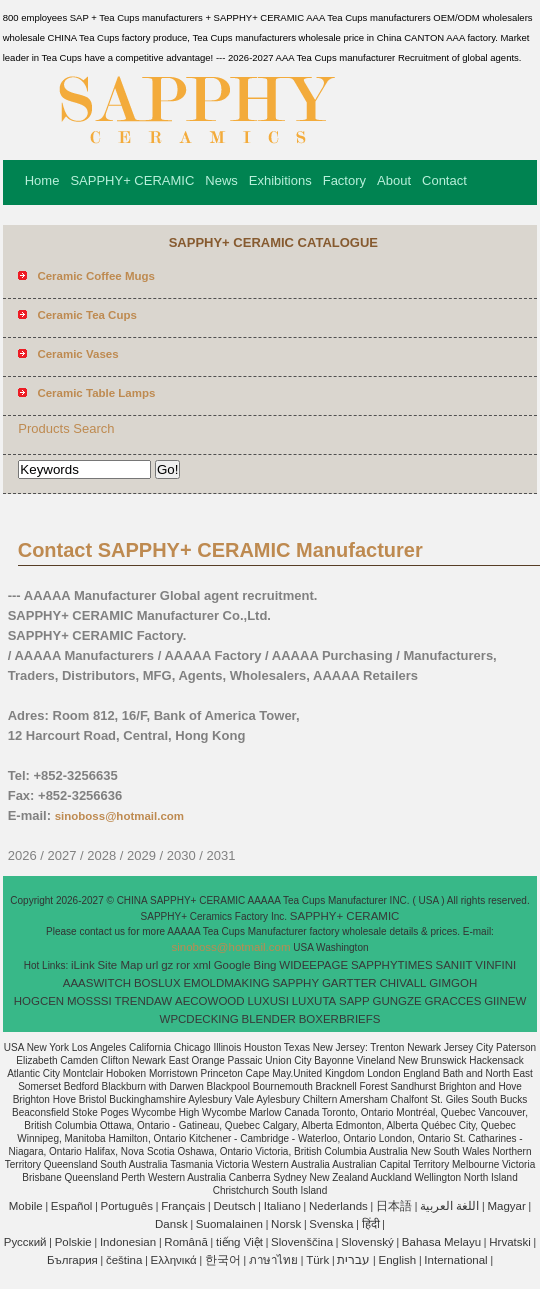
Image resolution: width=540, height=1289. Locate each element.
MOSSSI (89, 1001)
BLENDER (269, 1019)
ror (183, 965)
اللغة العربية (449, 1206)
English (397, 1260)
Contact (444, 180)
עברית (353, 1260)
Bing (265, 965)
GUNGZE (397, 1001)
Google (232, 965)
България (72, 1260)
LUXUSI (268, 1001)
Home (42, 180)
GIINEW (505, 1001)
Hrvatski (510, 1242)
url (152, 965)
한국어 (223, 1260)
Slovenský (367, 1242)
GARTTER (349, 983)
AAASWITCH (97, 983)
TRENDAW (143, 1001)
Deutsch (234, 1206)
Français (183, 1206)
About (394, 180)
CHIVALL (402, 983)
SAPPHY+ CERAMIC (132, 180)
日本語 (394, 1206)
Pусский (25, 1242)
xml (202, 965)
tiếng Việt (239, 1242)
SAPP (354, 1001)
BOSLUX (157, 983)
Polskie (73, 1242)
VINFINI (495, 965)
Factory (344, 180)
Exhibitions (280, 180)
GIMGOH (453, 983)
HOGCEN (39, 1001)
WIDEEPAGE (313, 965)
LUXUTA (314, 1001)
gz (167, 965)
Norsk (286, 1224)
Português (127, 1206)
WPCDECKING (199, 1019)
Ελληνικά (174, 1260)
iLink (83, 965)
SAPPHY (295, 983)
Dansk (171, 1224)
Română (185, 1242)
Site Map (119, 965)
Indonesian (128, 1242)
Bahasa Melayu (441, 1242)
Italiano (282, 1206)
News (221, 180)
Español (72, 1206)
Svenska (331, 1224)
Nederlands (338, 1206)
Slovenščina (302, 1242)
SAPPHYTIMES (392, 965)
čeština (124, 1260)
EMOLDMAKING (226, 983)
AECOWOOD (210, 1001)
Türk (317, 1260)
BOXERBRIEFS (340, 1019)
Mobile (26, 1206)
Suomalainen (229, 1224)
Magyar (506, 1206)
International (455, 1260)
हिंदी (371, 1224)
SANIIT (454, 965)
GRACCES (452, 1001)
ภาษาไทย (273, 1260)
